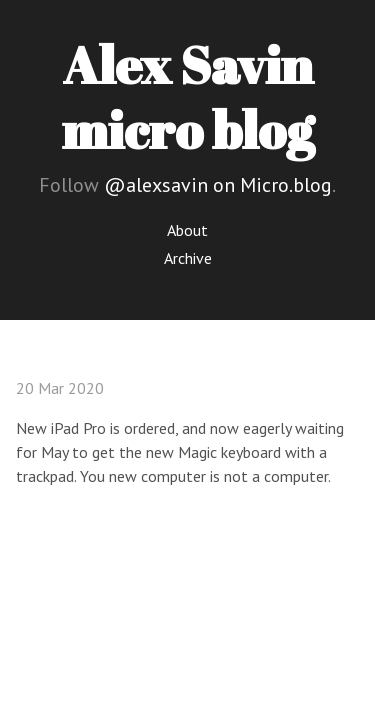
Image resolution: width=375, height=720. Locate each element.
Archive (188, 258)
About (187, 230)
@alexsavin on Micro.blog (218, 185)
